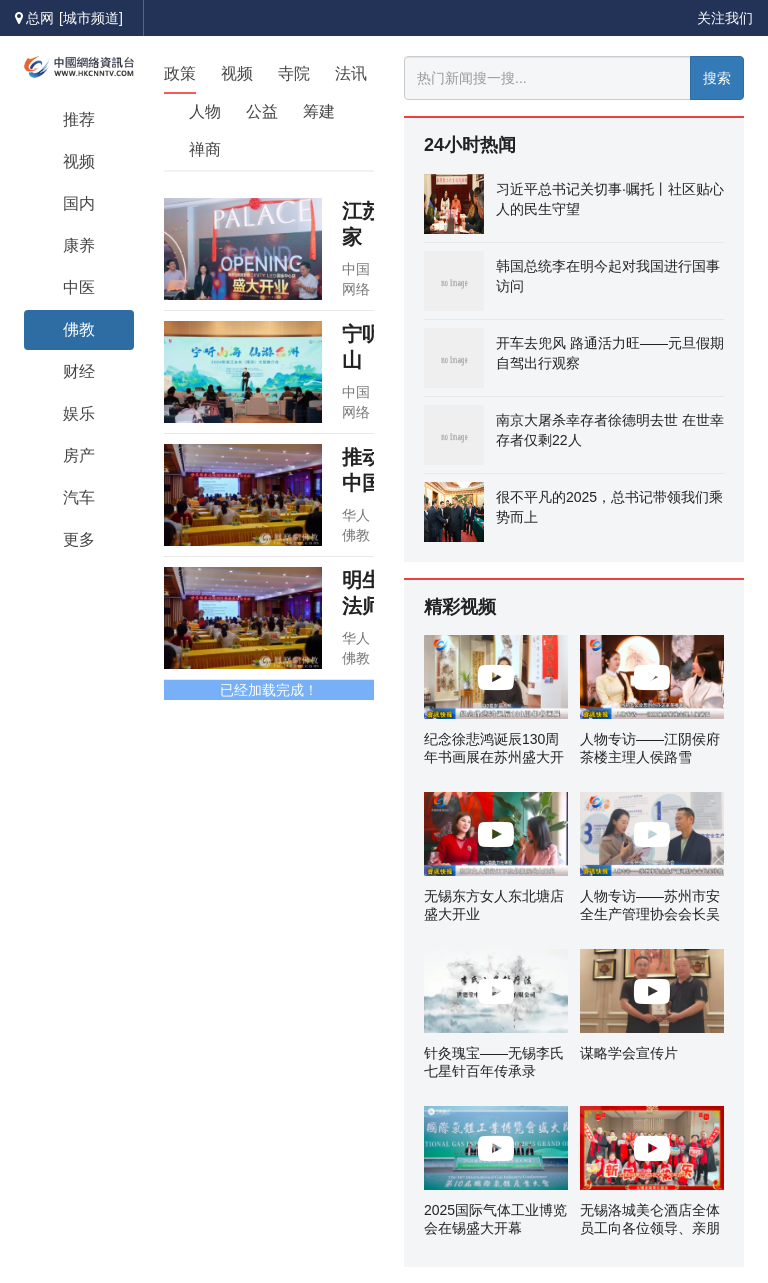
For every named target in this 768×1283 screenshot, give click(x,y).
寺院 (294, 73)
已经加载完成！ (269, 690)
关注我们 (725, 18)
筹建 (319, 111)
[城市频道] (91, 18)
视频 (237, 73)
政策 (180, 73)
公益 (262, 111)
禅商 (205, 149)
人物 (205, 111)
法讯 (351, 73)
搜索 (717, 78)
